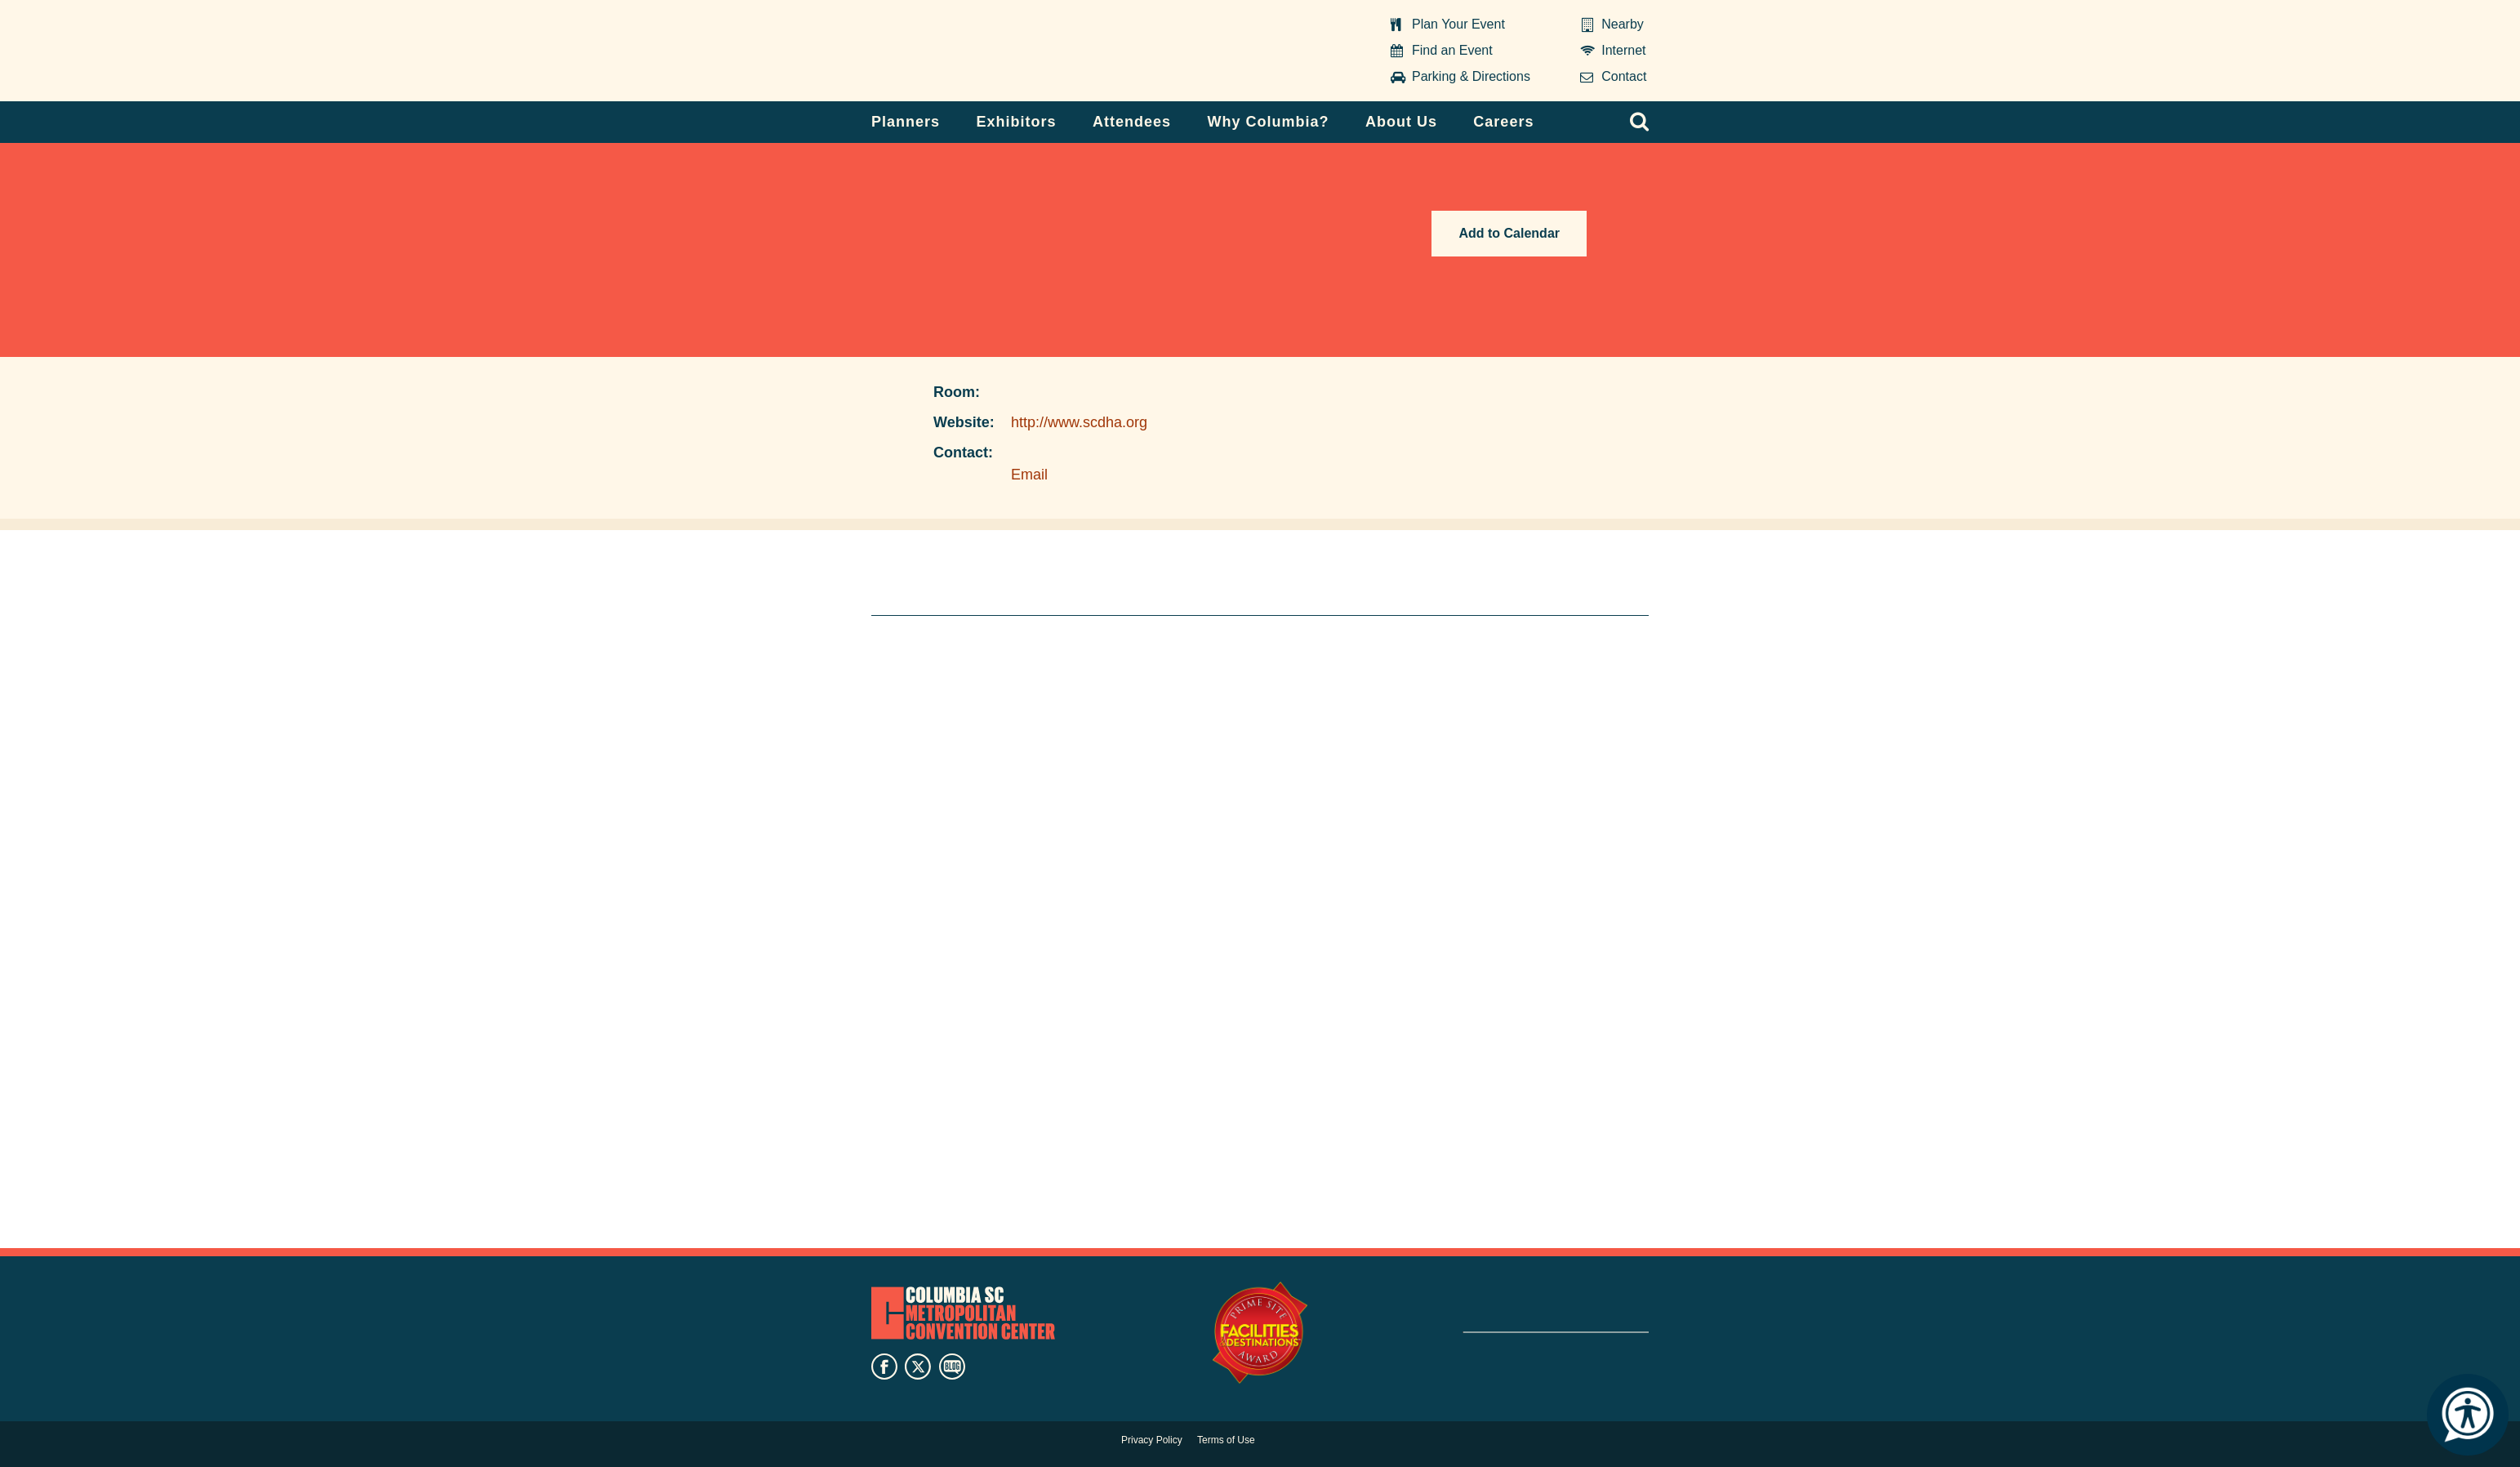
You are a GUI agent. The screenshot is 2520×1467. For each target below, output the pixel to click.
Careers (1503, 122)
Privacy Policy (1151, 1440)
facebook (884, 1366)
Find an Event (1452, 50)
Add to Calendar (1509, 233)
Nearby (1622, 24)
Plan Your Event (1458, 24)
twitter (918, 1366)
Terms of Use (1226, 1440)
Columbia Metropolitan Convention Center (973, 51)
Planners (905, 122)
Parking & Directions (1471, 76)
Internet (1623, 50)
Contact (1623, 76)
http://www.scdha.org (1079, 422)
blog (952, 1366)
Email (1029, 474)
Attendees (1132, 122)
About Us (1401, 122)
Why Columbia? (1268, 122)
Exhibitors (1017, 122)
